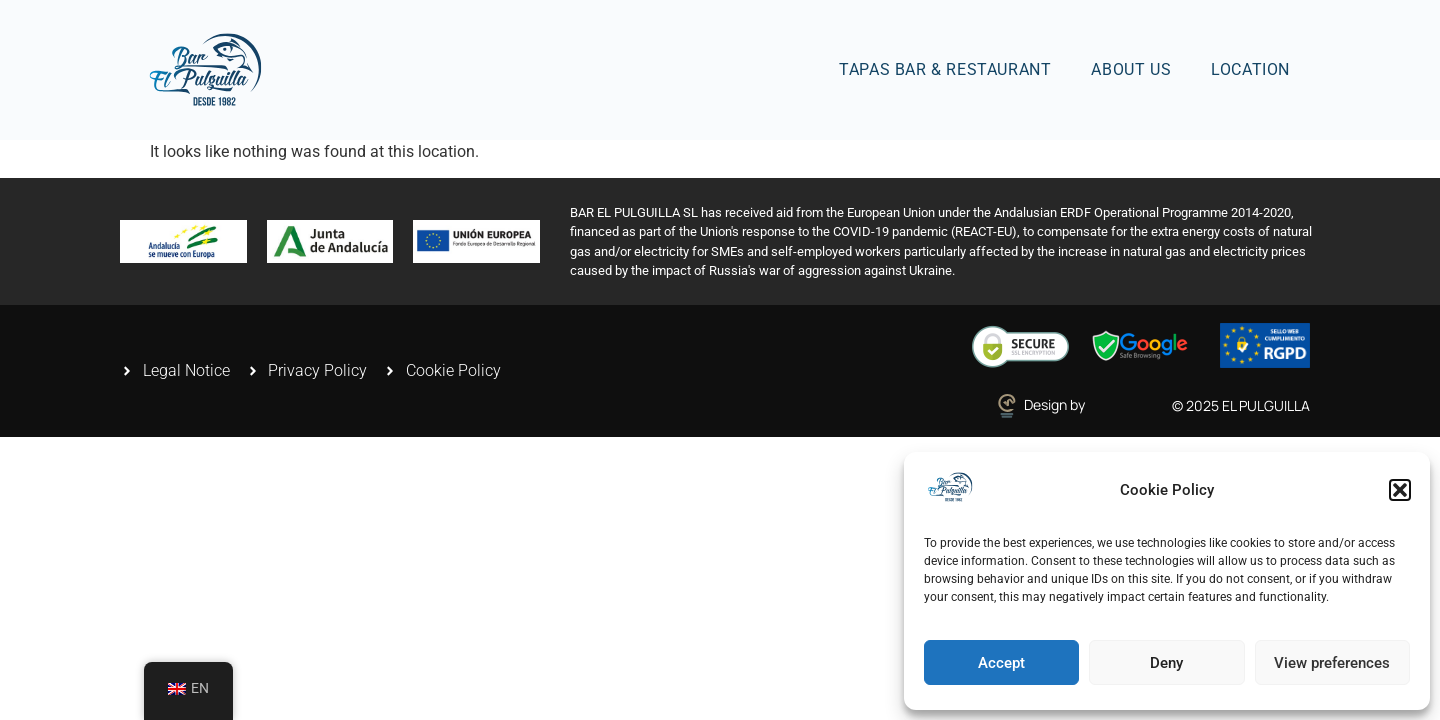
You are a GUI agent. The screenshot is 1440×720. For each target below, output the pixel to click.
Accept (1001, 663)
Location (1250, 69)
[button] (1400, 490)
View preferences (1332, 663)
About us (1131, 69)
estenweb (1120, 404)
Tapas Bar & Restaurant (945, 69)
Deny (1166, 663)
